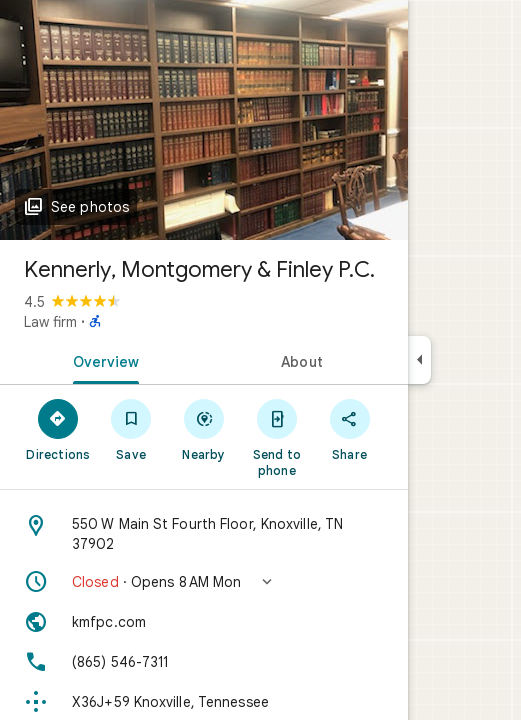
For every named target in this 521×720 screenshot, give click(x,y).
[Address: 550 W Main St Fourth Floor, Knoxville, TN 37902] (204, 534)
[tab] (102, 360)
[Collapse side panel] (419, 360)
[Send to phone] (276, 437)
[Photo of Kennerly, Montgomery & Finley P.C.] (204, 120)
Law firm (50, 322)
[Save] (131, 429)
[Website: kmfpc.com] (204, 622)
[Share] (349, 429)
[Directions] (58, 429)
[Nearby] (204, 429)
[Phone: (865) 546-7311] (204, 662)
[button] (204, 582)
